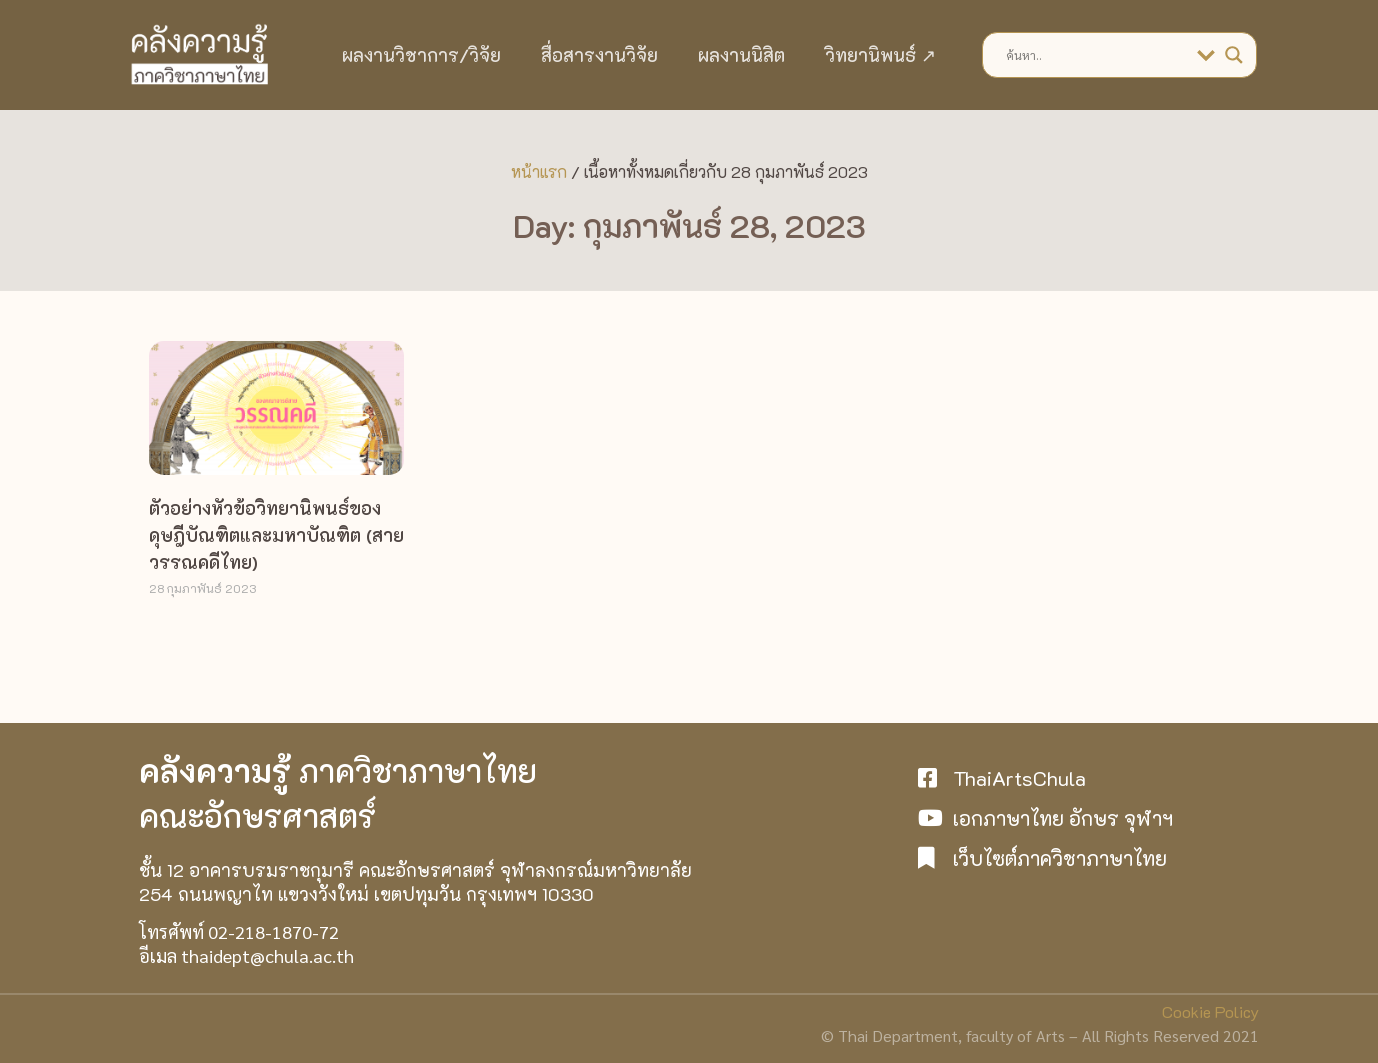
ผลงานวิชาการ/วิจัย (421, 55)
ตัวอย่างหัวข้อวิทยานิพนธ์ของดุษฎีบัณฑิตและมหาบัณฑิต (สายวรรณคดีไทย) (276, 535)
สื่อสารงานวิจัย (599, 55)
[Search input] (1096, 55)
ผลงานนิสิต (741, 55)
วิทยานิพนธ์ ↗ (880, 55)
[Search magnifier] (1234, 55)
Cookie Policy (1210, 1011)
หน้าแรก (539, 171)
